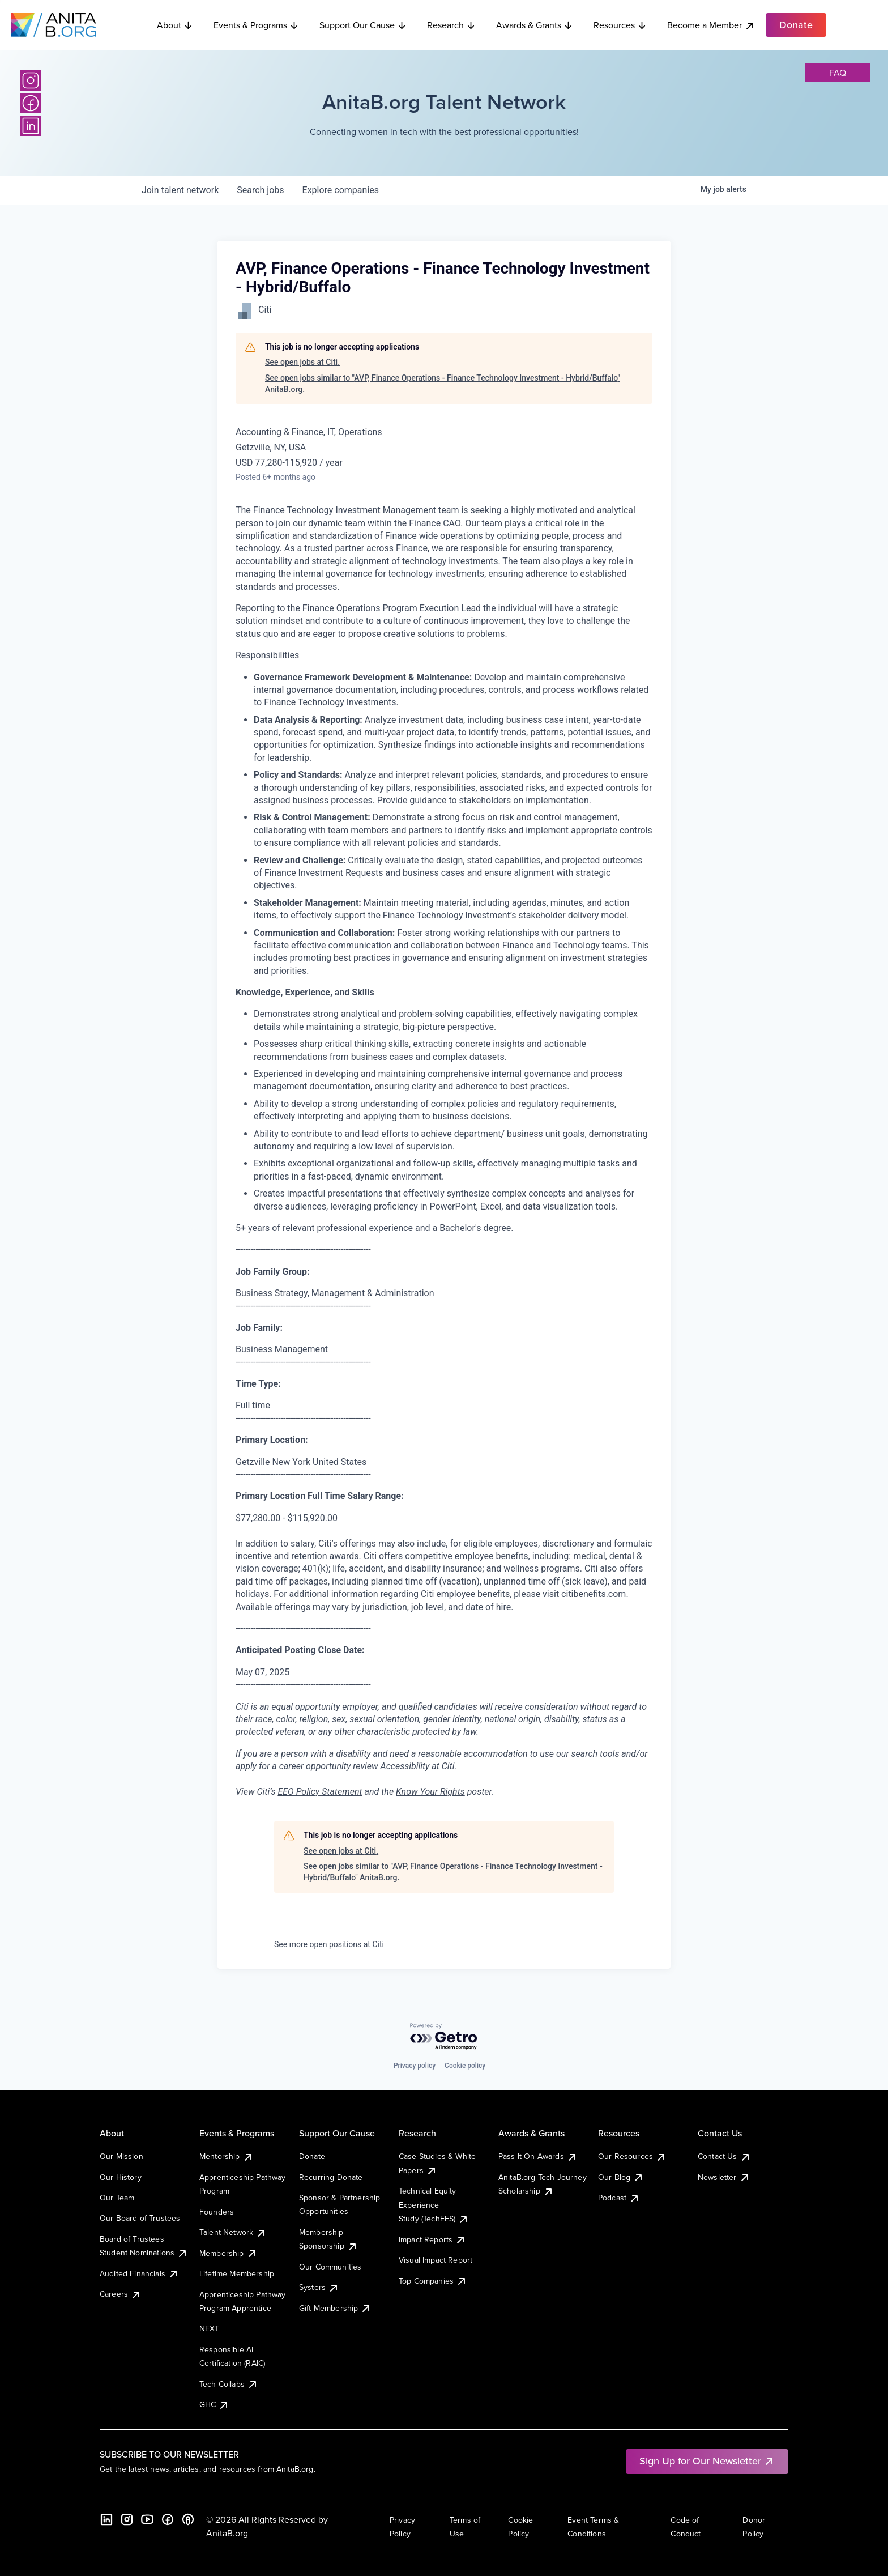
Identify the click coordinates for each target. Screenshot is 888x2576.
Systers (319, 2287)
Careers (121, 2294)
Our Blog (621, 2177)
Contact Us (724, 2156)
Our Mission (121, 2156)
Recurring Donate (331, 2177)
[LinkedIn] (30, 126)
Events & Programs (256, 25)
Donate (312, 2156)
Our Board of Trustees (140, 2218)
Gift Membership (335, 2308)
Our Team (117, 2197)
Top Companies (433, 2281)
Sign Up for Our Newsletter (707, 2461)
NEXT (209, 2328)
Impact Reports (432, 2239)
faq (837, 72)
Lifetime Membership (236, 2273)
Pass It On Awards (538, 2156)
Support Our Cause (363, 25)
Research (451, 25)
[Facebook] (30, 103)
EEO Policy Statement (320, 1791)
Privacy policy (415, 2066)
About (175, 25)
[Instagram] (30, 80)
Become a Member (711, 25)
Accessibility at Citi (418, 1766)
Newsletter (724, 2177)
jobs (260, 190)
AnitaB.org (227, 2533)
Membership (228, 2253)
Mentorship (226, 2156)
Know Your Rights (430, 1791)
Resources (620, 25)
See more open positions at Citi (329, 1944)
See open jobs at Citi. (302, 362)
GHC (214, 2404)
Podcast (619, 2197)
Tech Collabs (228, 2384)
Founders (216, 2211)
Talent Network (233, 2232)
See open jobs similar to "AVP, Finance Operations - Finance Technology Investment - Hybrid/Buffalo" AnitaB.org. (442, 383)
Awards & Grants (534, 25)
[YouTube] (147, 2519)
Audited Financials (139, 2273)
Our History (121, 2177)
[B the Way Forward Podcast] (188, 2519)
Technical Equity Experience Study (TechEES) (434, 2204)
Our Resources (632, 2156)
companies (340, 190)
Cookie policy (465, 2066)
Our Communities (330, 2266)
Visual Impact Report (435, 2260)
